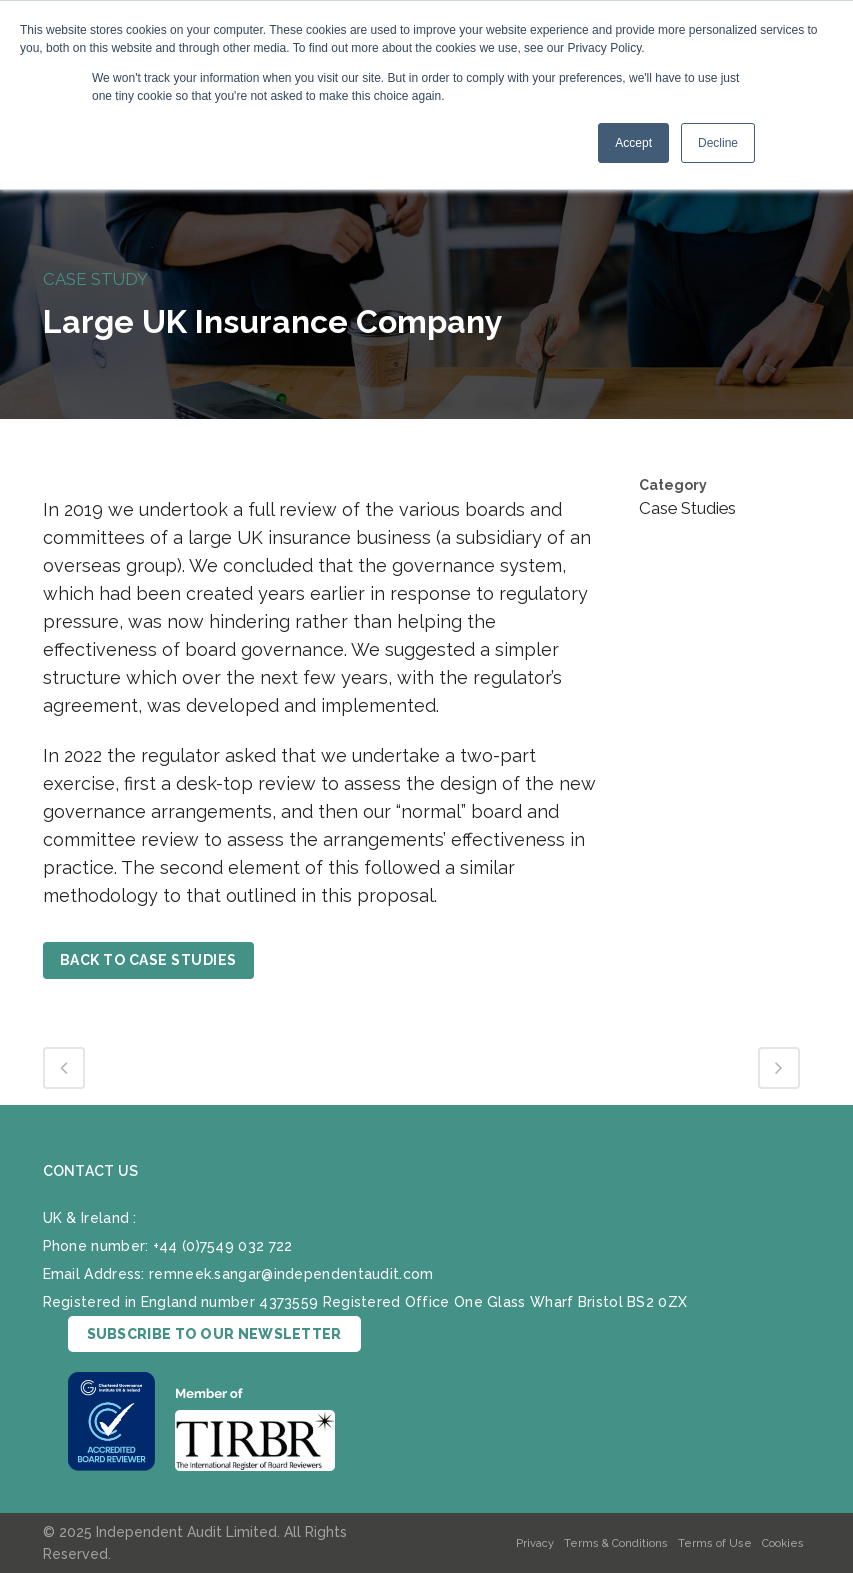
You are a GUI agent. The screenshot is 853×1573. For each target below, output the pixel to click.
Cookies (783, 1543)
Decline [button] (718, 143)
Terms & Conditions (616, 1543)
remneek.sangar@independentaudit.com (291, 1273)
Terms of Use (715, 1543)
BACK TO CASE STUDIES (148, 960)
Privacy (535, 1543)
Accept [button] (633, 143)
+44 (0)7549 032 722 (223, 1245)
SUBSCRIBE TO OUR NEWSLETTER (214, 1333)
